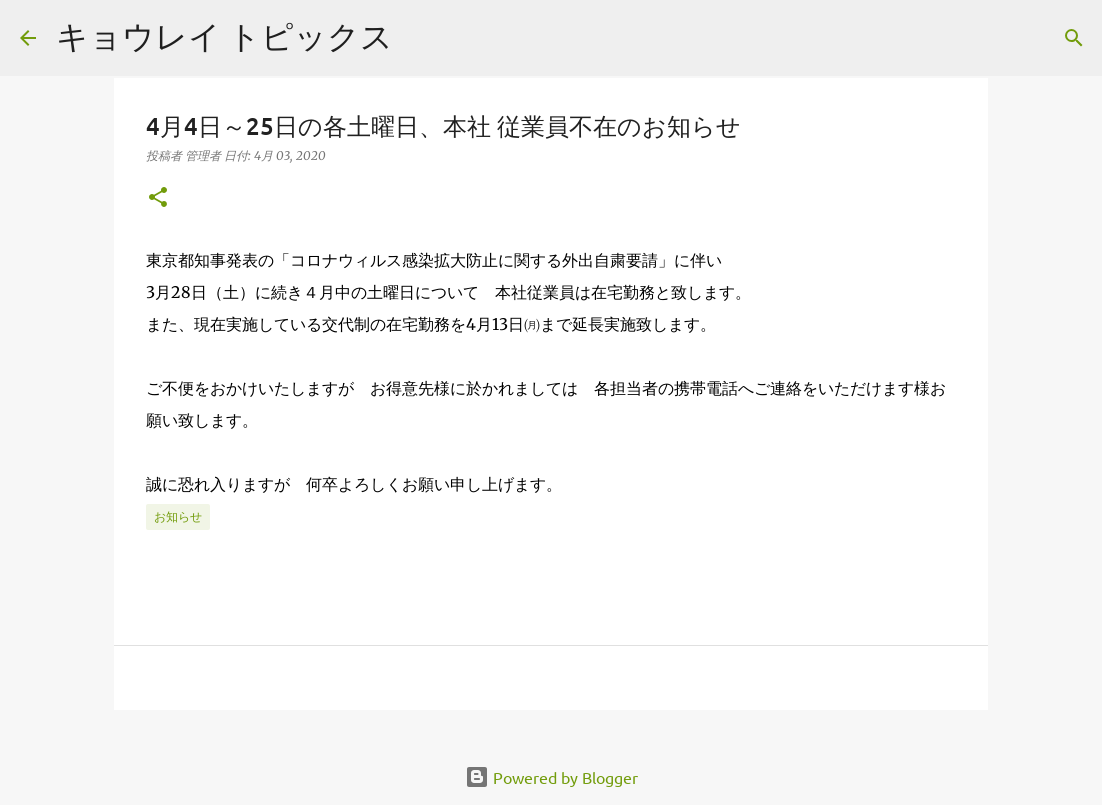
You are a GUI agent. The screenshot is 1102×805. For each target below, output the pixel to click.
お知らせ (178, 516)
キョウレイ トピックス (224, 35)
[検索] (1074, 38)
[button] (158, 198)
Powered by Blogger (551, 777)
